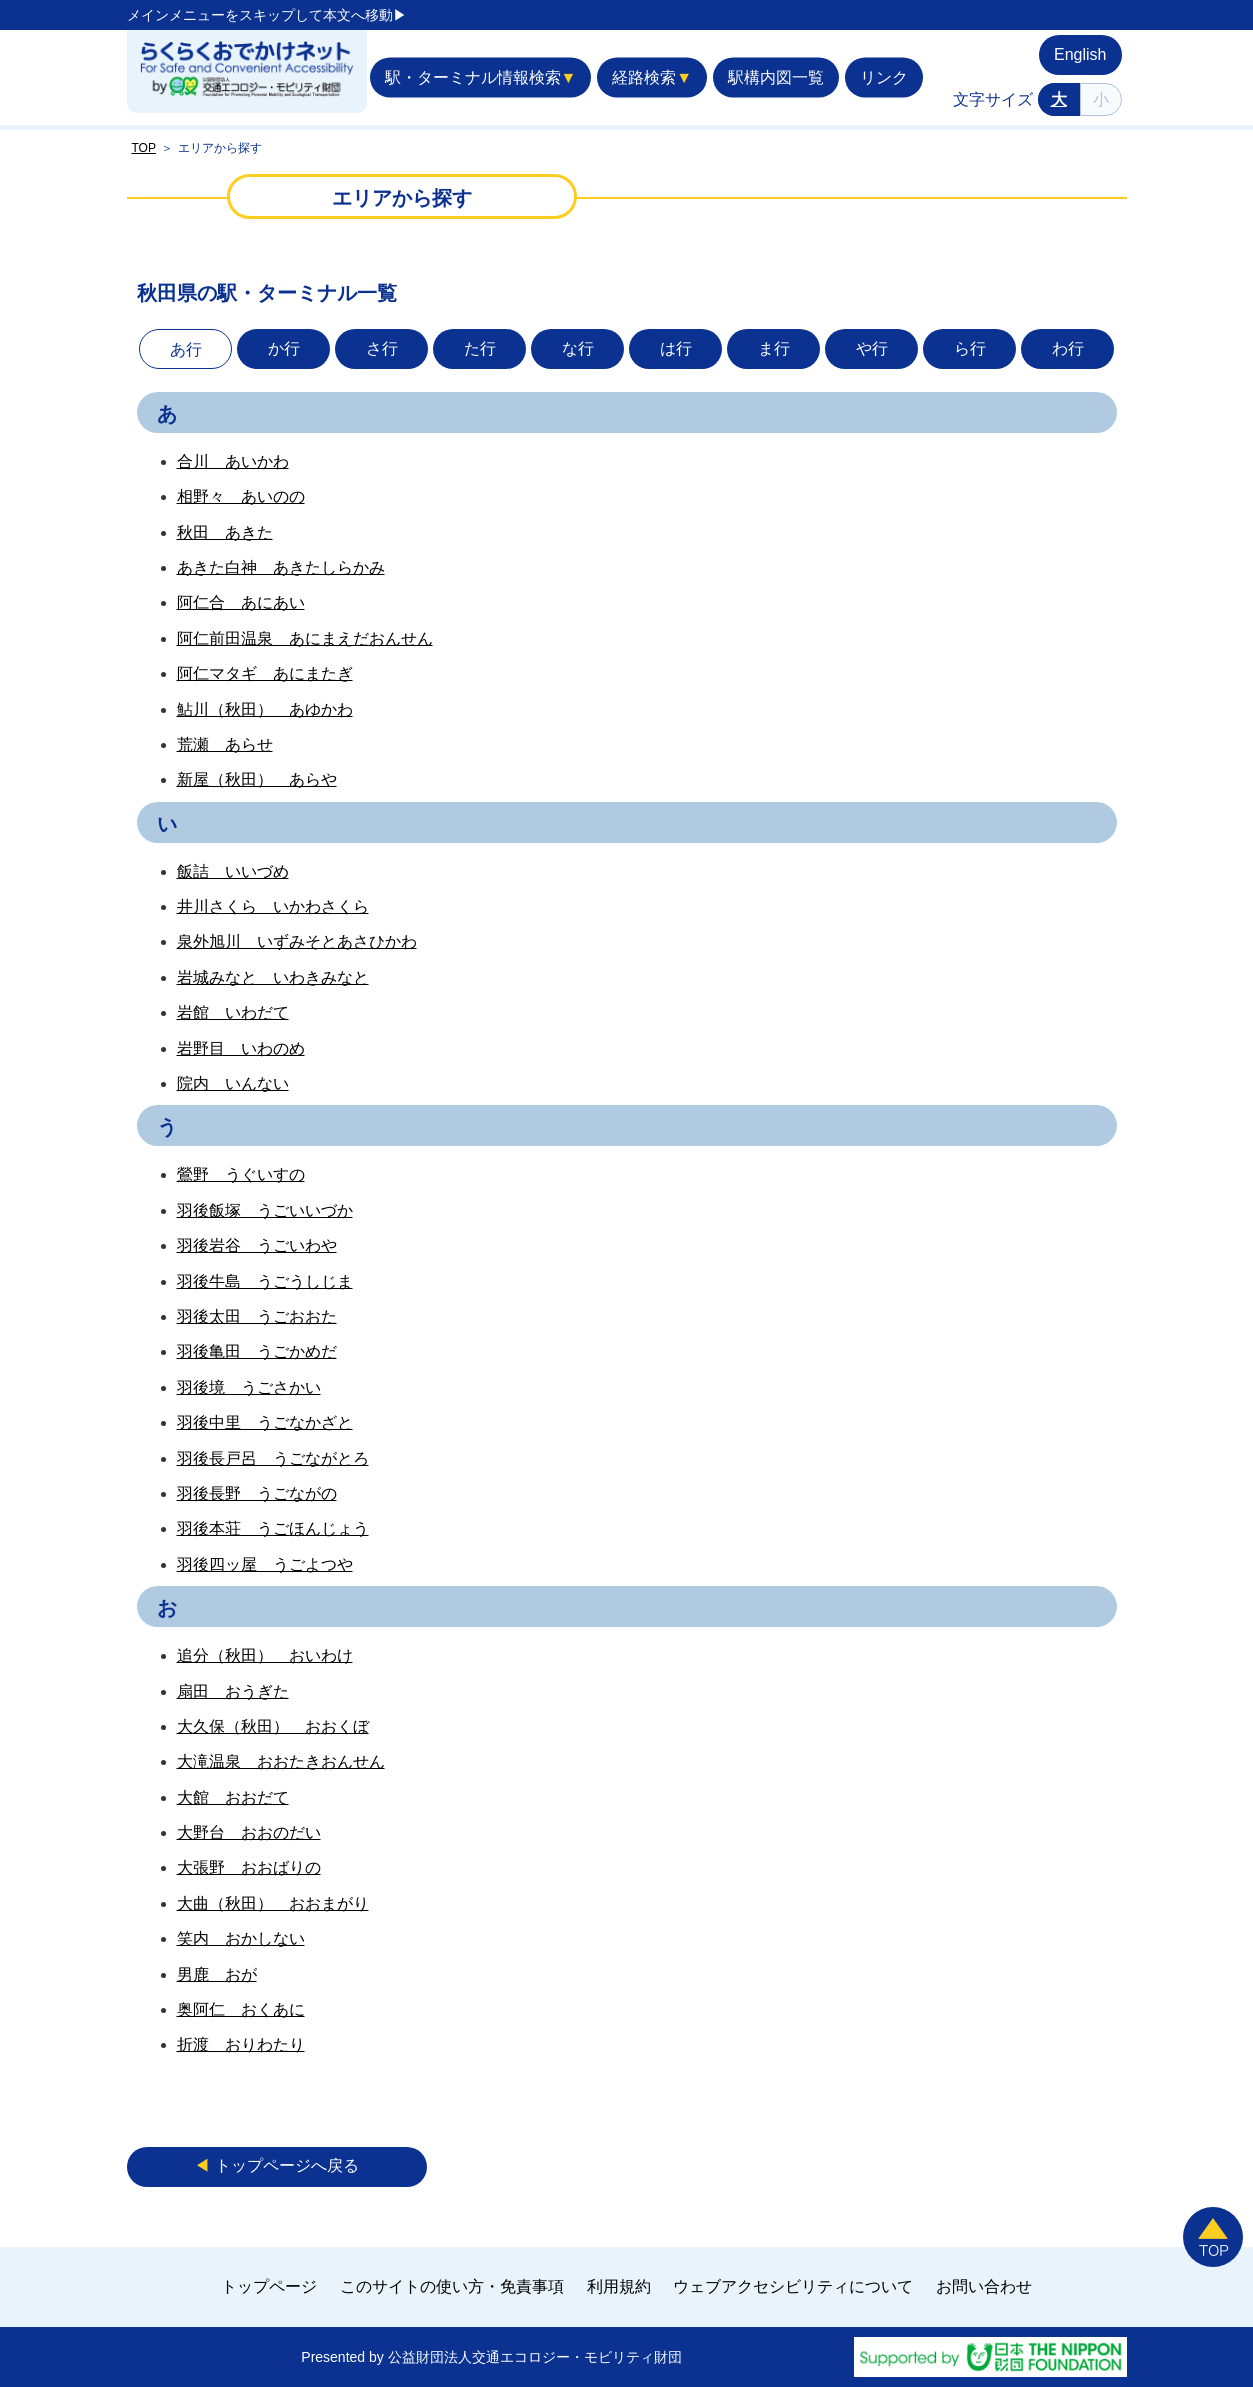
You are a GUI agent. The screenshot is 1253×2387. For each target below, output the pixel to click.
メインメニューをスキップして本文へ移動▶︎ (267, 15)
